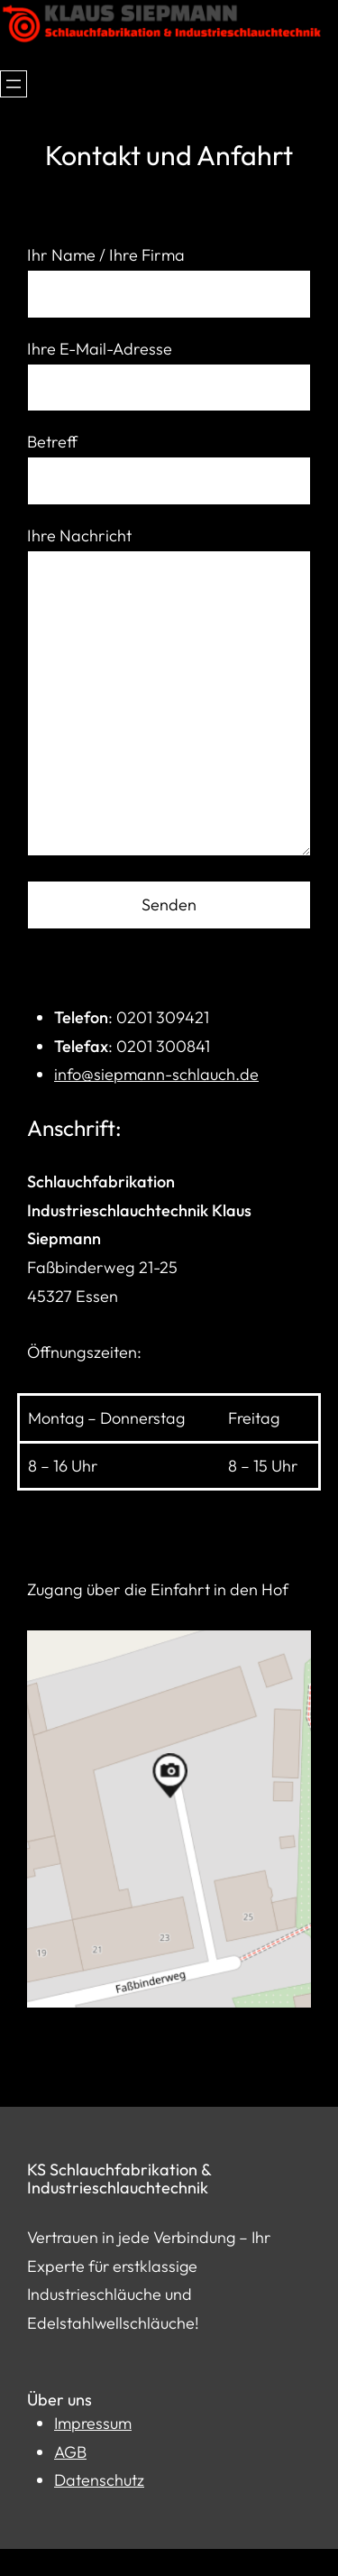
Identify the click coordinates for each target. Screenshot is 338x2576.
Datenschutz (99, 2480)
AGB (70, 2452)
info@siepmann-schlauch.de (156, 1074)
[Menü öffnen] (13, 83)
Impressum (93, 2423)
